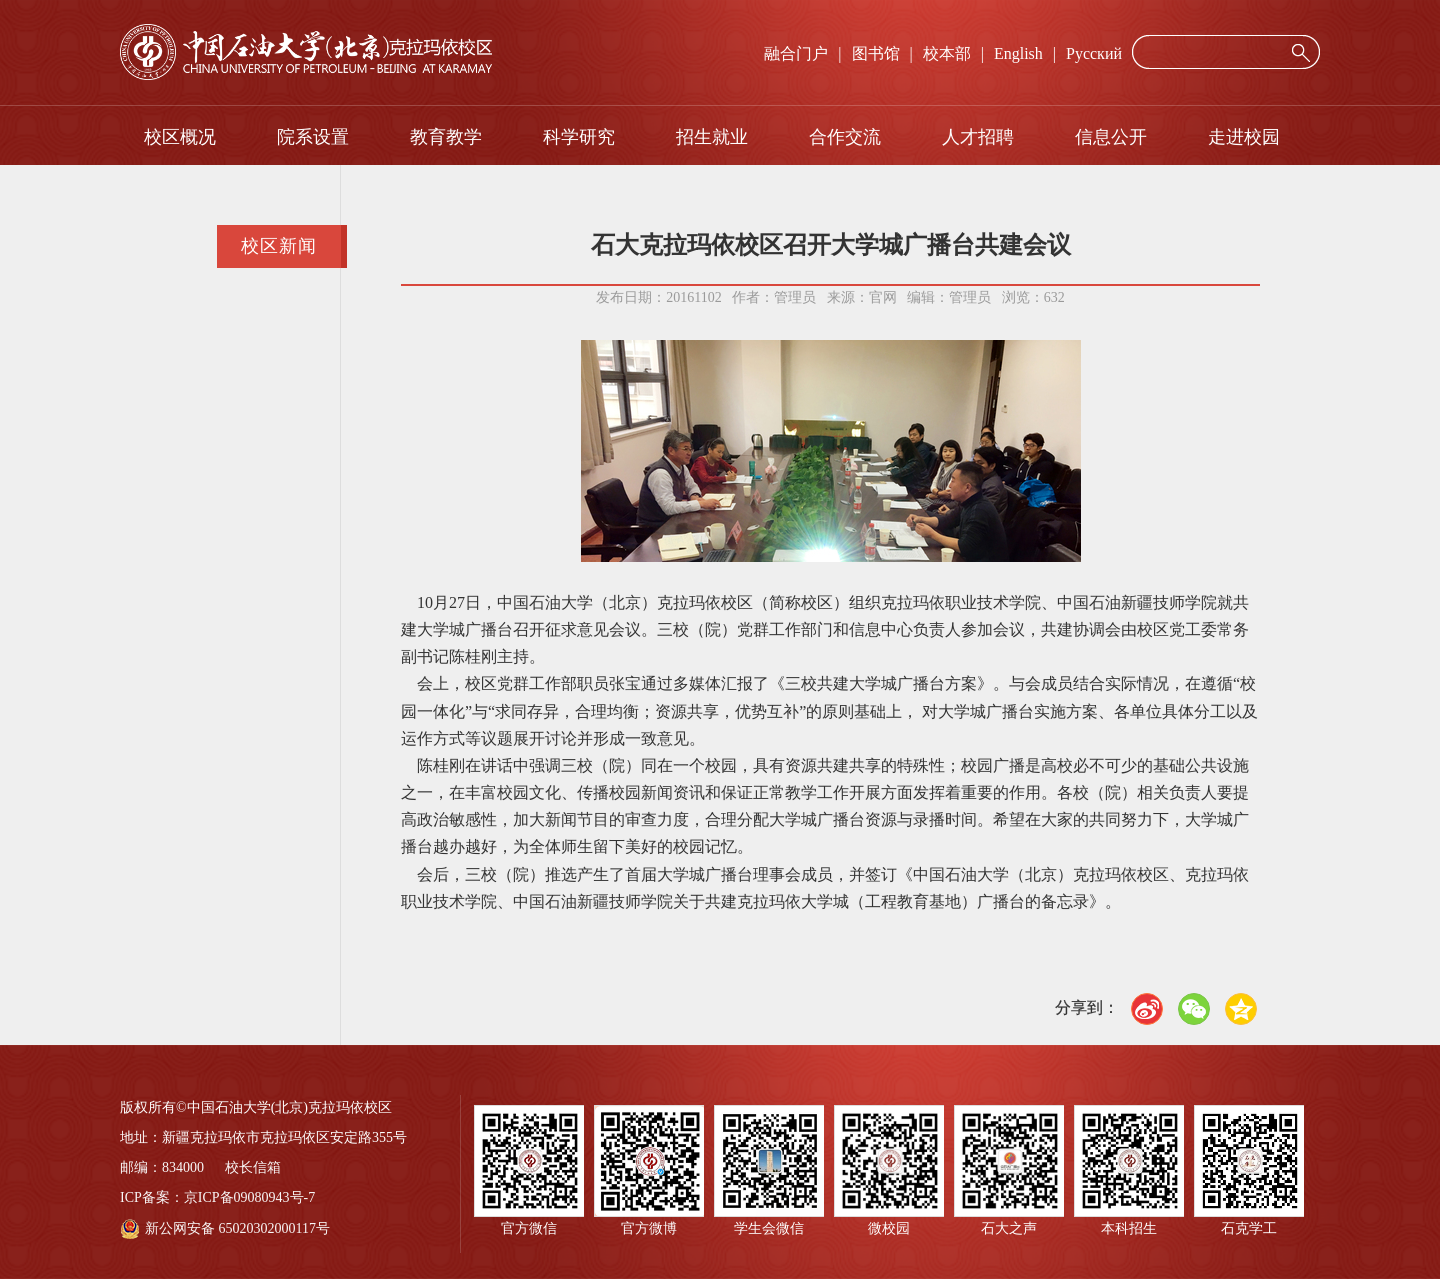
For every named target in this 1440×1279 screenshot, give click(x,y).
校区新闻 (279, 246)
